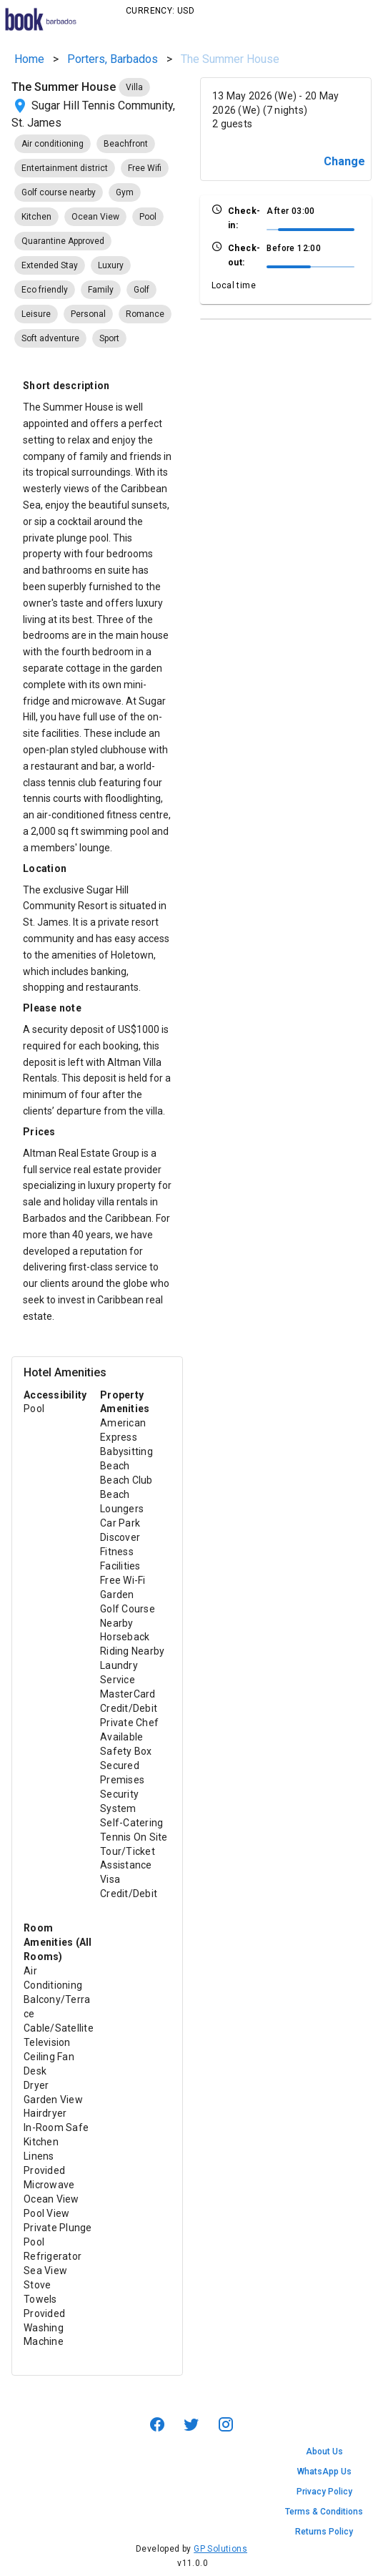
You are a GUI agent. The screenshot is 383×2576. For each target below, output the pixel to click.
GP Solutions (220, 2549)
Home (29, 59)
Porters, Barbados (112, 59)
